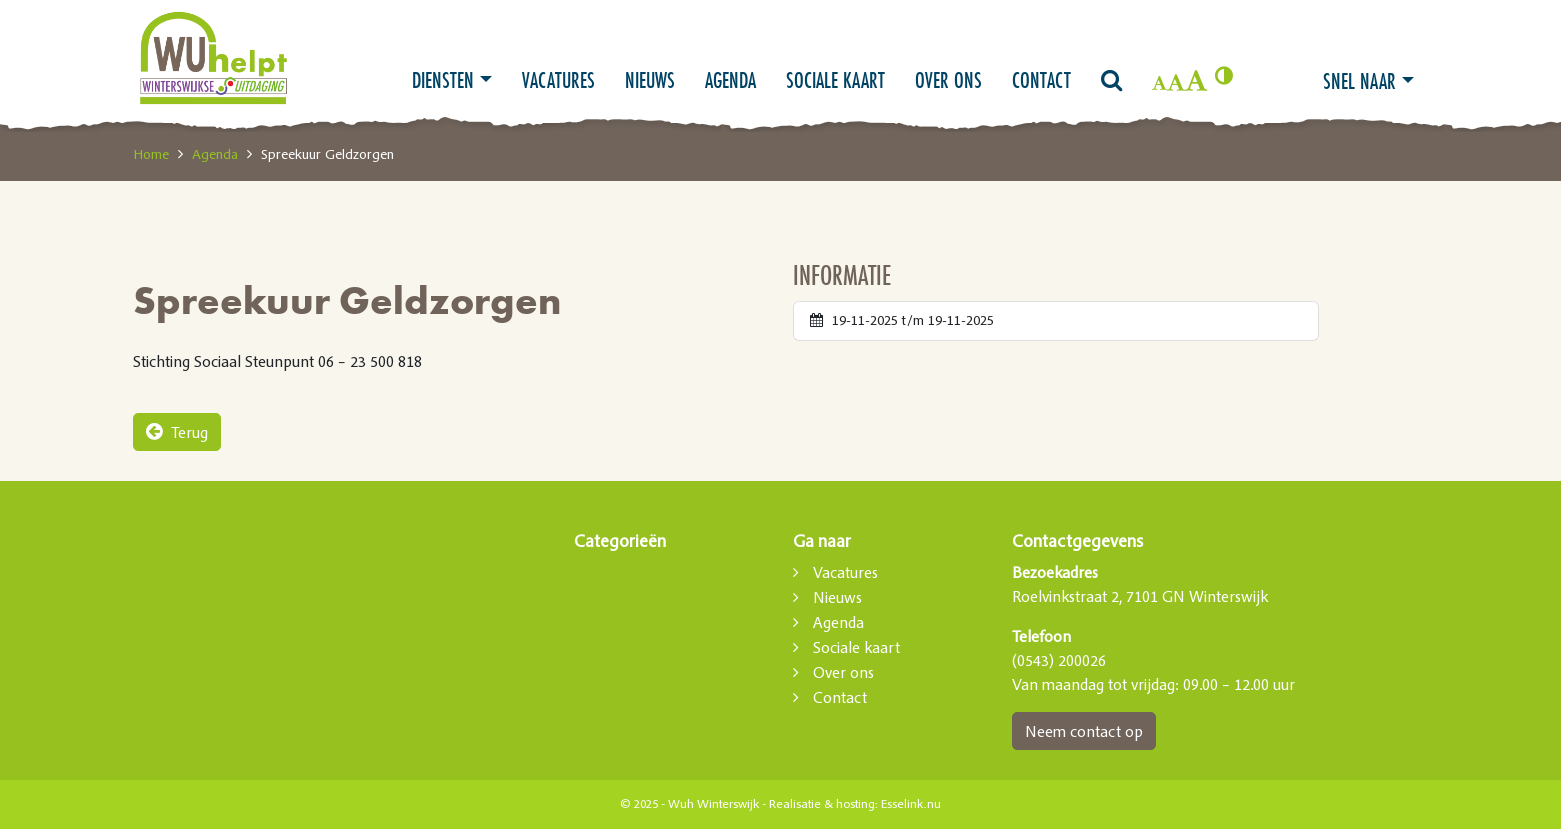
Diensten (443, 80)
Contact (1041, 80)
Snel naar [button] (1359, 81)
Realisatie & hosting (822, 804)
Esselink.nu (911, 804)
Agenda (730, 80)
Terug (177, 432)
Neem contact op (1084, 731)
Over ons (948, 80)
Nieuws (650, 80)
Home (151, 154)
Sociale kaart (835, 80)
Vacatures (558, 80)
